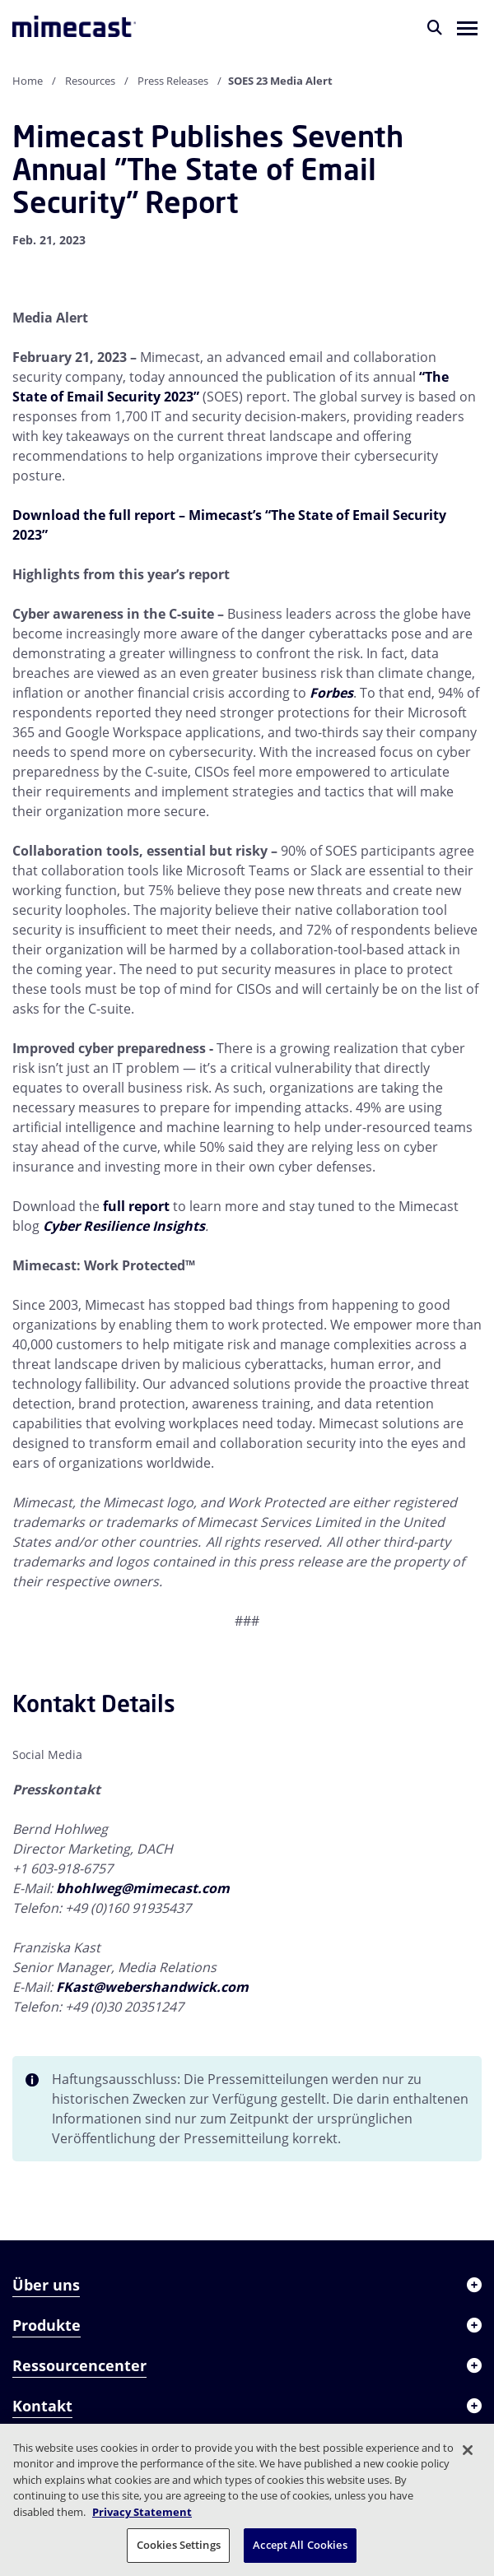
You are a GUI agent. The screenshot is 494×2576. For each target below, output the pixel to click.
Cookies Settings (179, 2544)
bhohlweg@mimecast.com (143, 1888)
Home (27, 80)
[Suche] (434, 27)
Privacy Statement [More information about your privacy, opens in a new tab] (142, 2511)
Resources (90, 80)
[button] (467, 27)
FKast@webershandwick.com (152, 1987)
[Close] (468, 2450)
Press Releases (172, 80)
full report (136, 1206)
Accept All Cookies (300, 2544)
